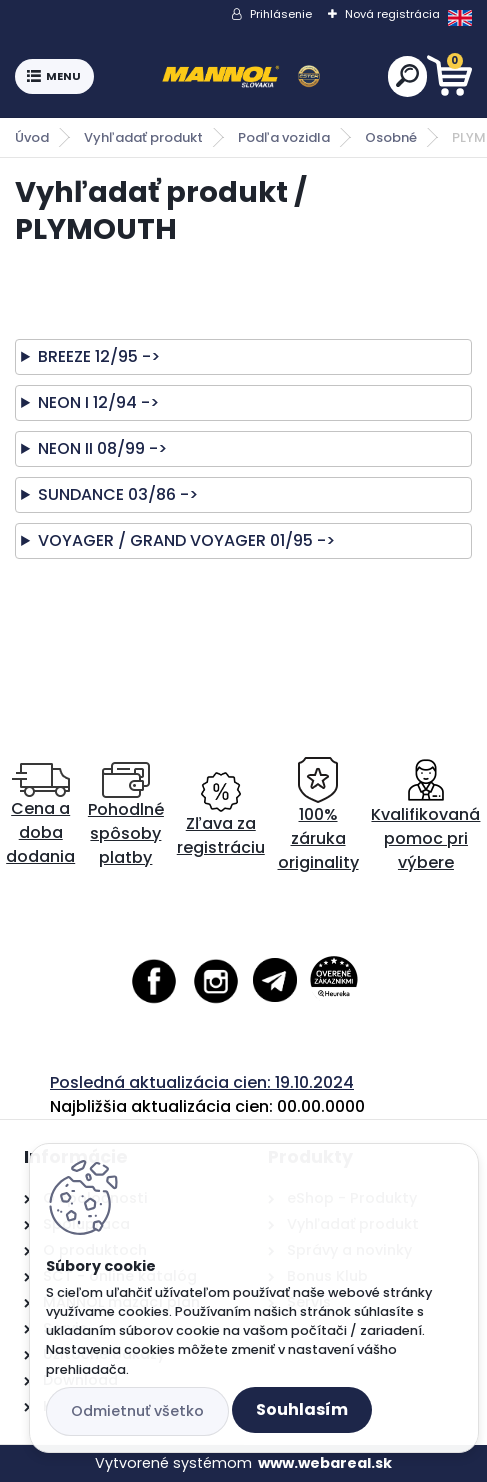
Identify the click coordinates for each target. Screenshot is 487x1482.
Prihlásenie (281, 14)
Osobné (391, 137)
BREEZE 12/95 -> (99, 356)
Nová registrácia (392, 14)
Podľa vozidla (284, 137)
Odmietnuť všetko (137, 1411)
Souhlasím (302, 1409)
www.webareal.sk (325, 1463)
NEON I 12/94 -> (98, 402)
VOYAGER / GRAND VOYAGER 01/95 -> (186, 540)
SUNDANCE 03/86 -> (118, 494)
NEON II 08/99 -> (102, 448)
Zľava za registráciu (221, 815)
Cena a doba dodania (40, 815)
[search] (407, 75)
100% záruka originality (318, 815)
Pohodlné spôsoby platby (126, 815)
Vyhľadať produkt (143, 137)
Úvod (32, 137)
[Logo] (241, 77)
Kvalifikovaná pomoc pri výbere (425, 815)
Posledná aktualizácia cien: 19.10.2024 (202, 1082)
